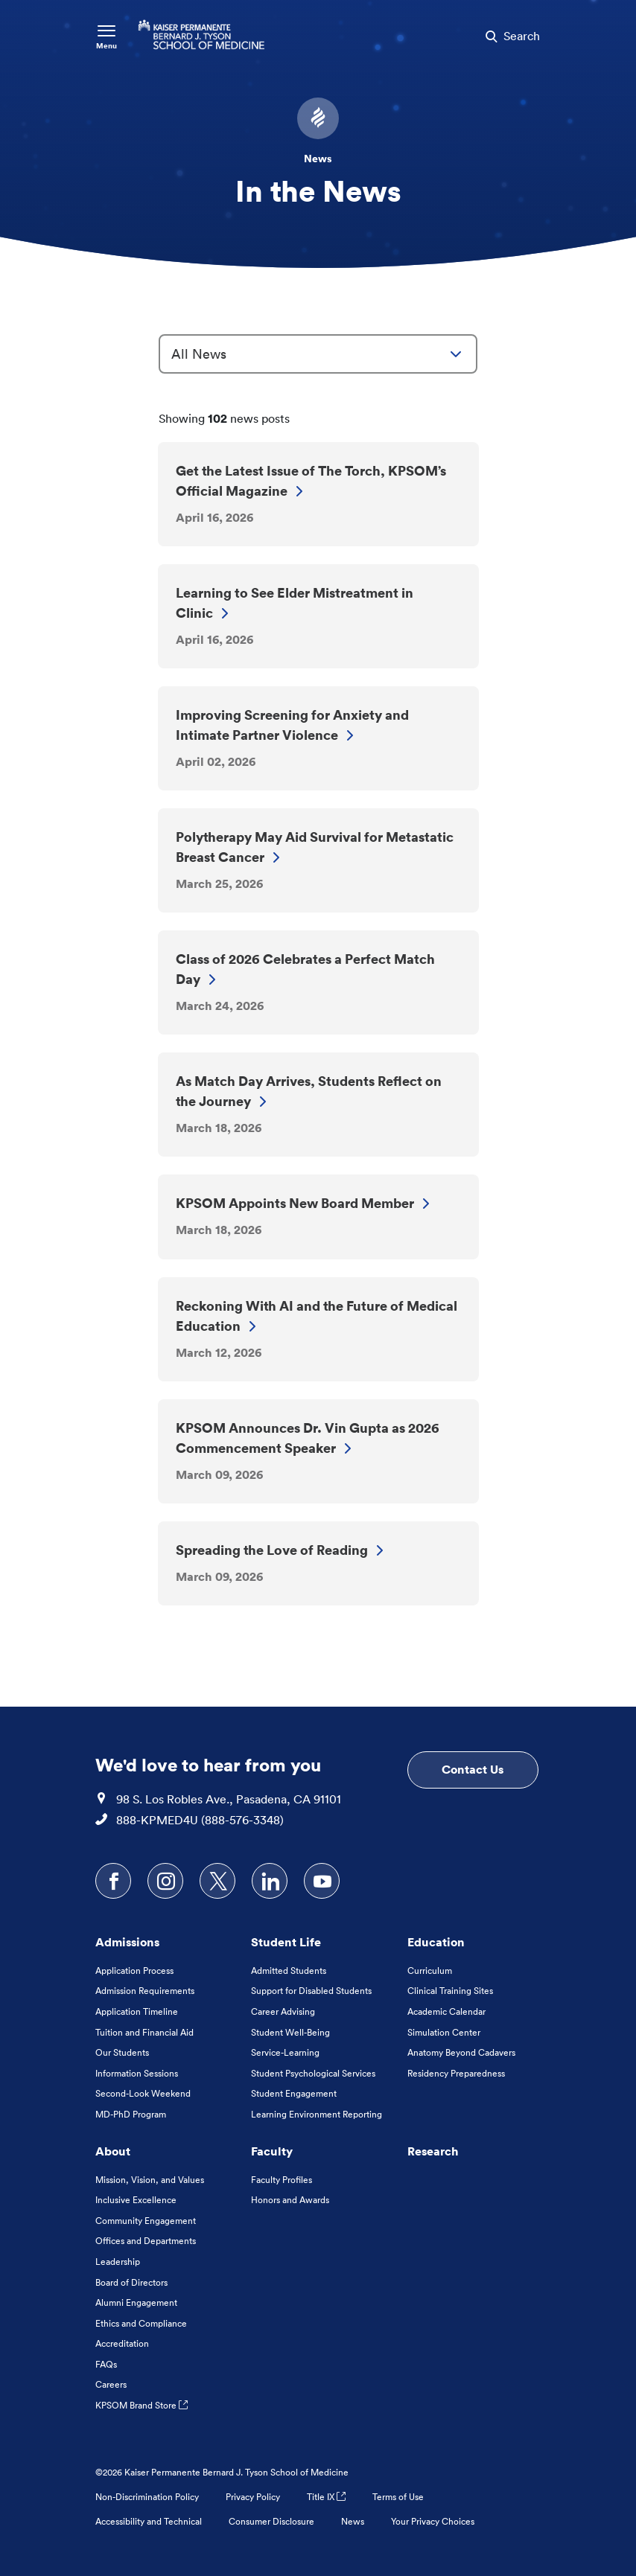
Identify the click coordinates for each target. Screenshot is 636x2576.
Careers (111, 2384)
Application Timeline (136, 2011)
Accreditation (122, 2343)
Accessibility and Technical (148, 2521)
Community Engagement (145, 2220)
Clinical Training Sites (450, 1990)
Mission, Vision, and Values (149, 2179)
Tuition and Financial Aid (144, 2032)
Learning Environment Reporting (316, 2114)
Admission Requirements (144, 1990)
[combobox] (318, 354)
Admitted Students (288, 1970)
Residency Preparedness (456, 2073)
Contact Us (472, 1769)
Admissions (127, 1942)
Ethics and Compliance (141, 2323)
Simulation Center (443, 2032)
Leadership (117, 2261)
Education (436, 1942)
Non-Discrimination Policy (147, 2496)
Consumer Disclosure (271, 2521)
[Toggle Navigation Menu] (106, 36)
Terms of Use (398, 2496)
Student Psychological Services (313, 2073)
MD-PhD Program (130, 2114)
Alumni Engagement (136, 2302)
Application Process (134, 1970)
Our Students (122, 2052)
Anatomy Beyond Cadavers (461, 2052)
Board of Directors (131, 2282)
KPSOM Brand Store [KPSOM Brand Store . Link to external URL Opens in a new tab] (141, 2405)
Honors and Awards (290, 2199)
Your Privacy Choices (432, 2521)
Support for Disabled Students (311, 1990)
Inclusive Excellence (136, 2199)
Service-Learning (285, 2052)
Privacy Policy (253, 2496)
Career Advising (283, 2011)
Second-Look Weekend (143, 2093)
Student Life (286, 1942)
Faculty (272, 2151)
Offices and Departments (145, 2240)
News (352, 2521)
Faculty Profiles (281, 2179)
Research (433, 2151)
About (112, 2151)
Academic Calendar (446, 2011)
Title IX (326, 2496)
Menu (106, 45)
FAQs (106, 2364)
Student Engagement (294, 2093)
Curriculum (429, 1970)
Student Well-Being (290, 2032)
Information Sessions (136, 2073)
